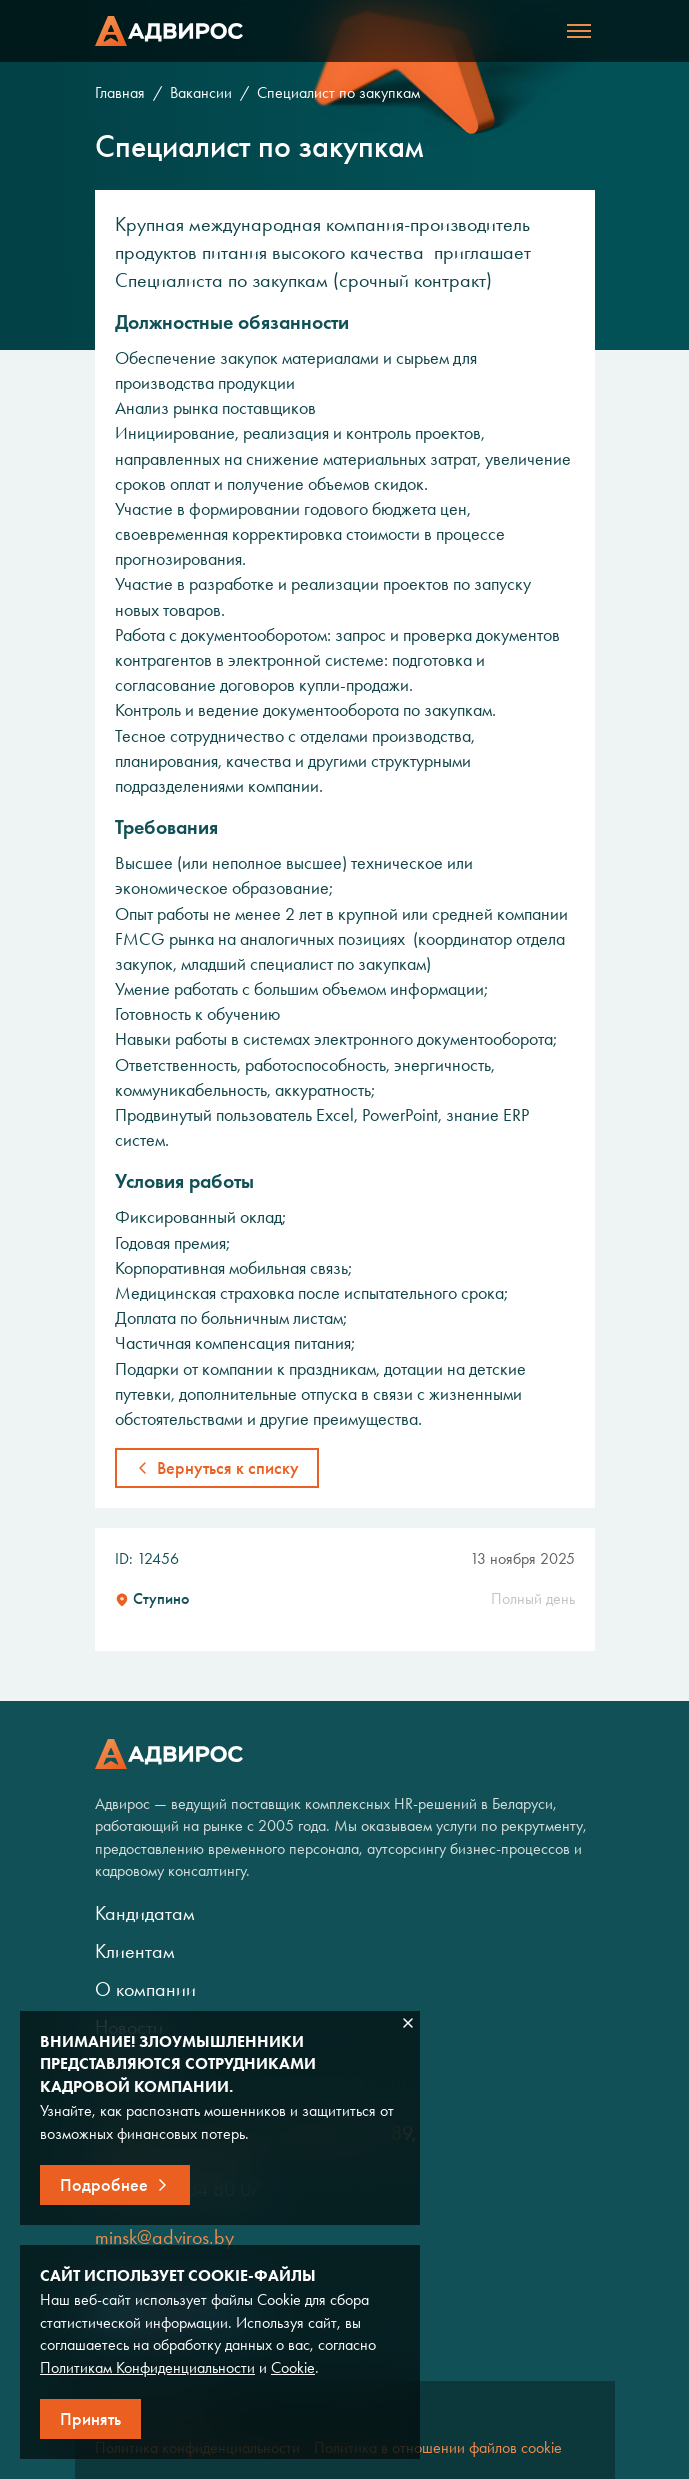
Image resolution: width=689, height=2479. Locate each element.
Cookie (293, 2367)
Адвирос (169, 31)
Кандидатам (145, 1913)
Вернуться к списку (228, 1468)
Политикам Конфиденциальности (147, 2367)
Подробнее (104, 2185)
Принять (90, 2419)
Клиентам (135, 1951)
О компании (145, 1989)
